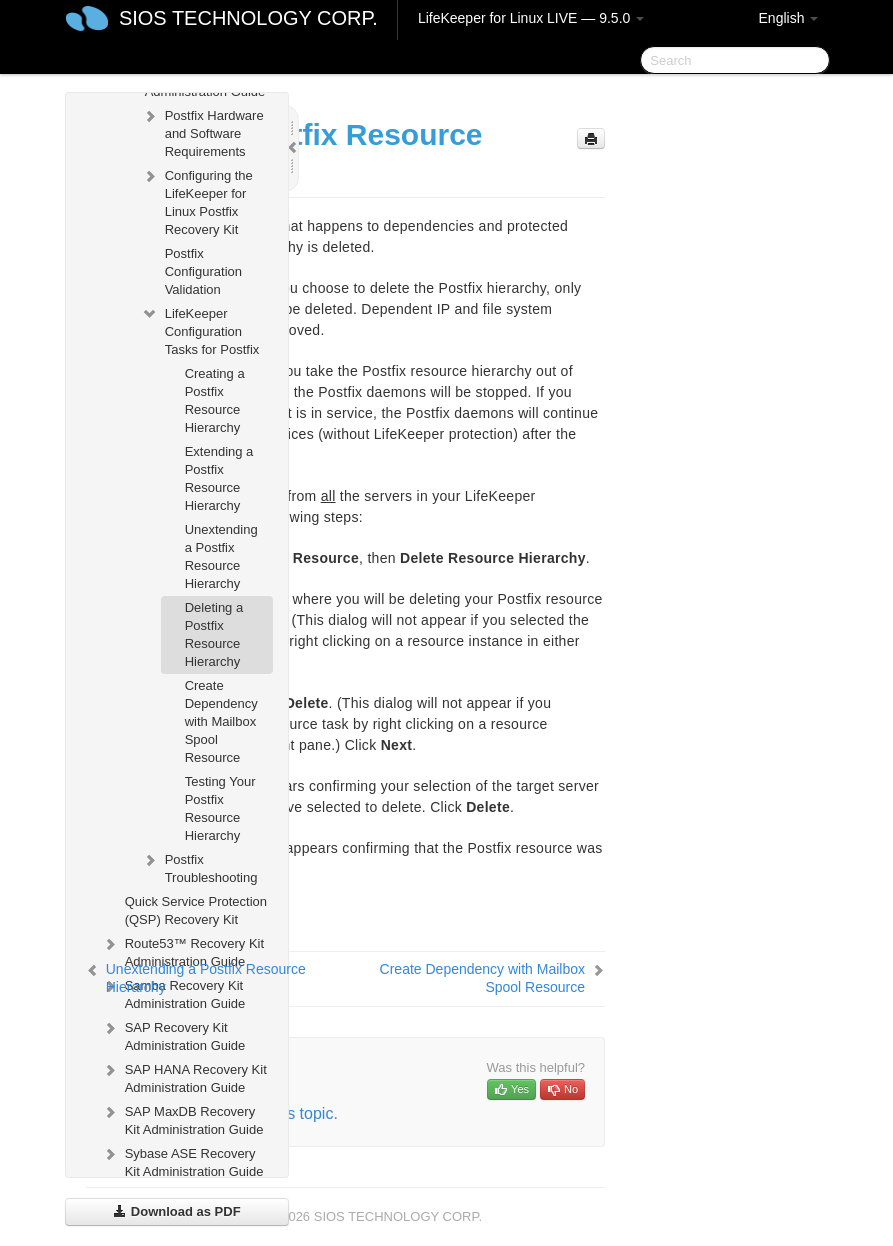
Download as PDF (176, 1211)
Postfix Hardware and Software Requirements (202, 131)
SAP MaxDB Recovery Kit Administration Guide (182, 1118)
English (789, 18)
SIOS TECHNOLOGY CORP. (248, 18)
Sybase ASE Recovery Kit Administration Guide (182, 1160)
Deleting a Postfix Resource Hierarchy (214, 634)
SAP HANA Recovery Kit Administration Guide (184, 1076)
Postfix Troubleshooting (199, 866)
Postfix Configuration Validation (203, 271)
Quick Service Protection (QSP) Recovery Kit (196, 910)
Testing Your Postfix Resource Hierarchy (220, 808)
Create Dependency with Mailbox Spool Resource (221, 721)
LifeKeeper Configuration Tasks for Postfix (200, 329)
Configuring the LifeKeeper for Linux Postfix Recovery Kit (197, 200)
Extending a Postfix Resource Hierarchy (219, 478)
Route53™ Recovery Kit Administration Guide (182, 950)
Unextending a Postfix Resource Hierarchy (221, 556)
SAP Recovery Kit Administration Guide (173, 1034)
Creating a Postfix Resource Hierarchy (215, 400)
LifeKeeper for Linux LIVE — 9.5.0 (531, 18)
